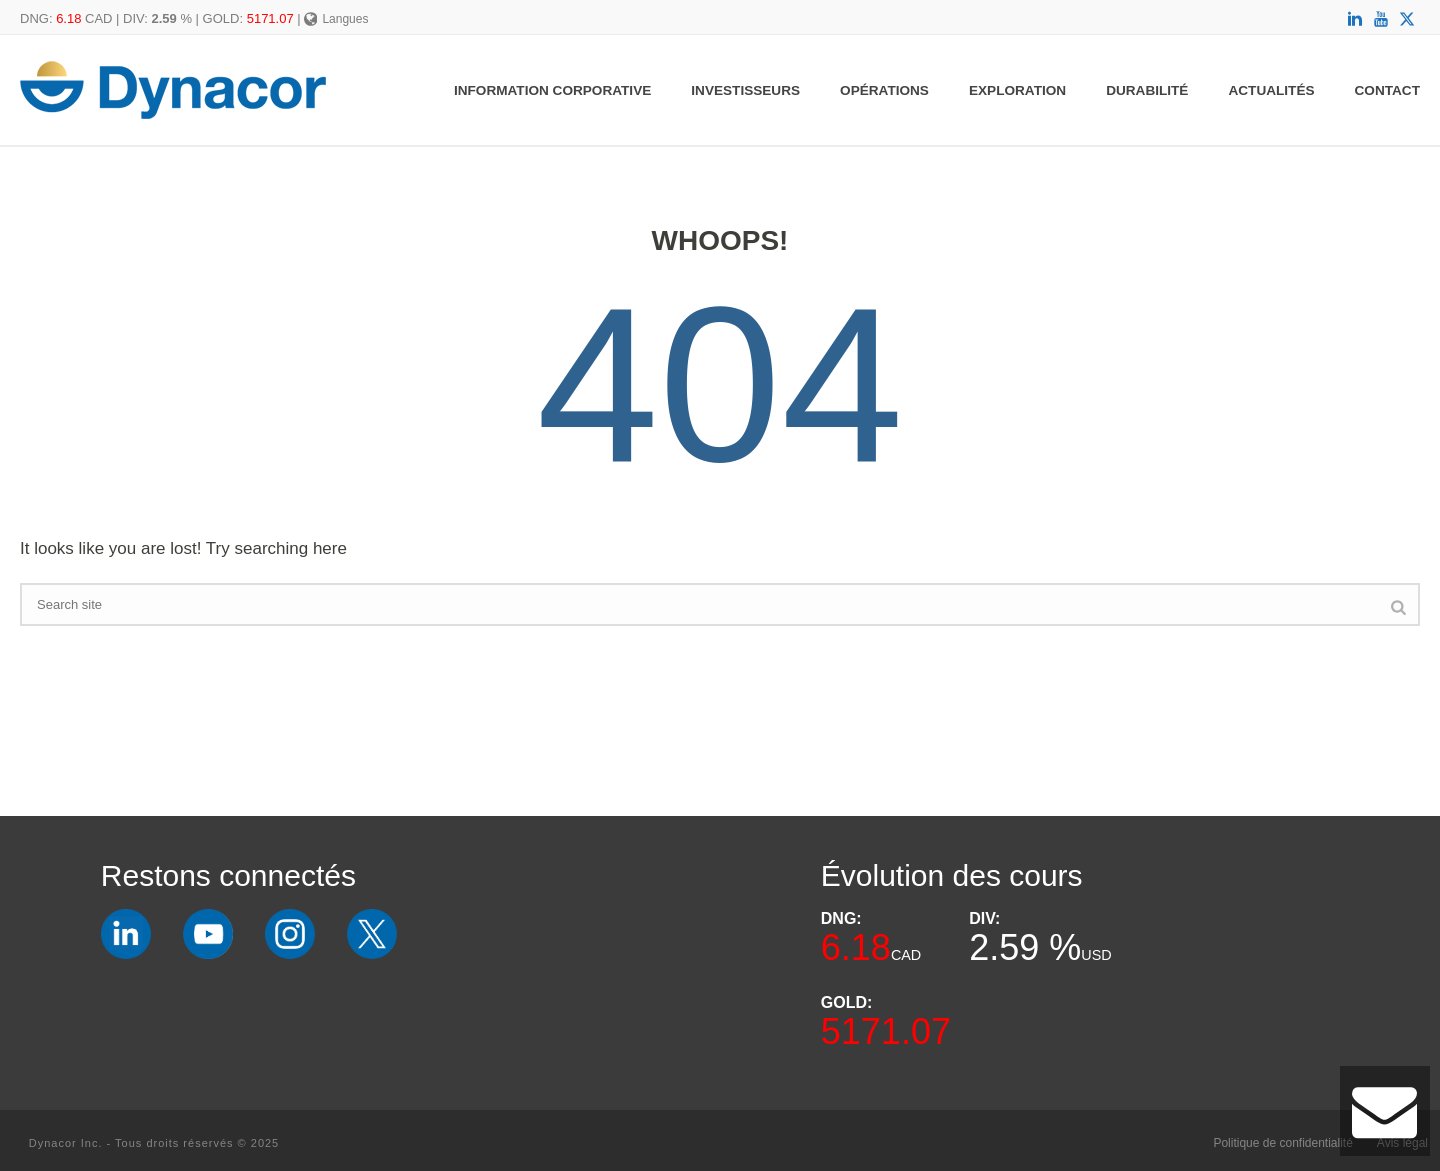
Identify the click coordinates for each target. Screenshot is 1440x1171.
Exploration (1017, 90)
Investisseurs (745, 90)
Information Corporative (552, 90)
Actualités (1271, 90)
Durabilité (1147, 90)
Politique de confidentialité (1282, 1143)
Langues (336, 19)
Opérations (884, 90)
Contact (1387, 90)
